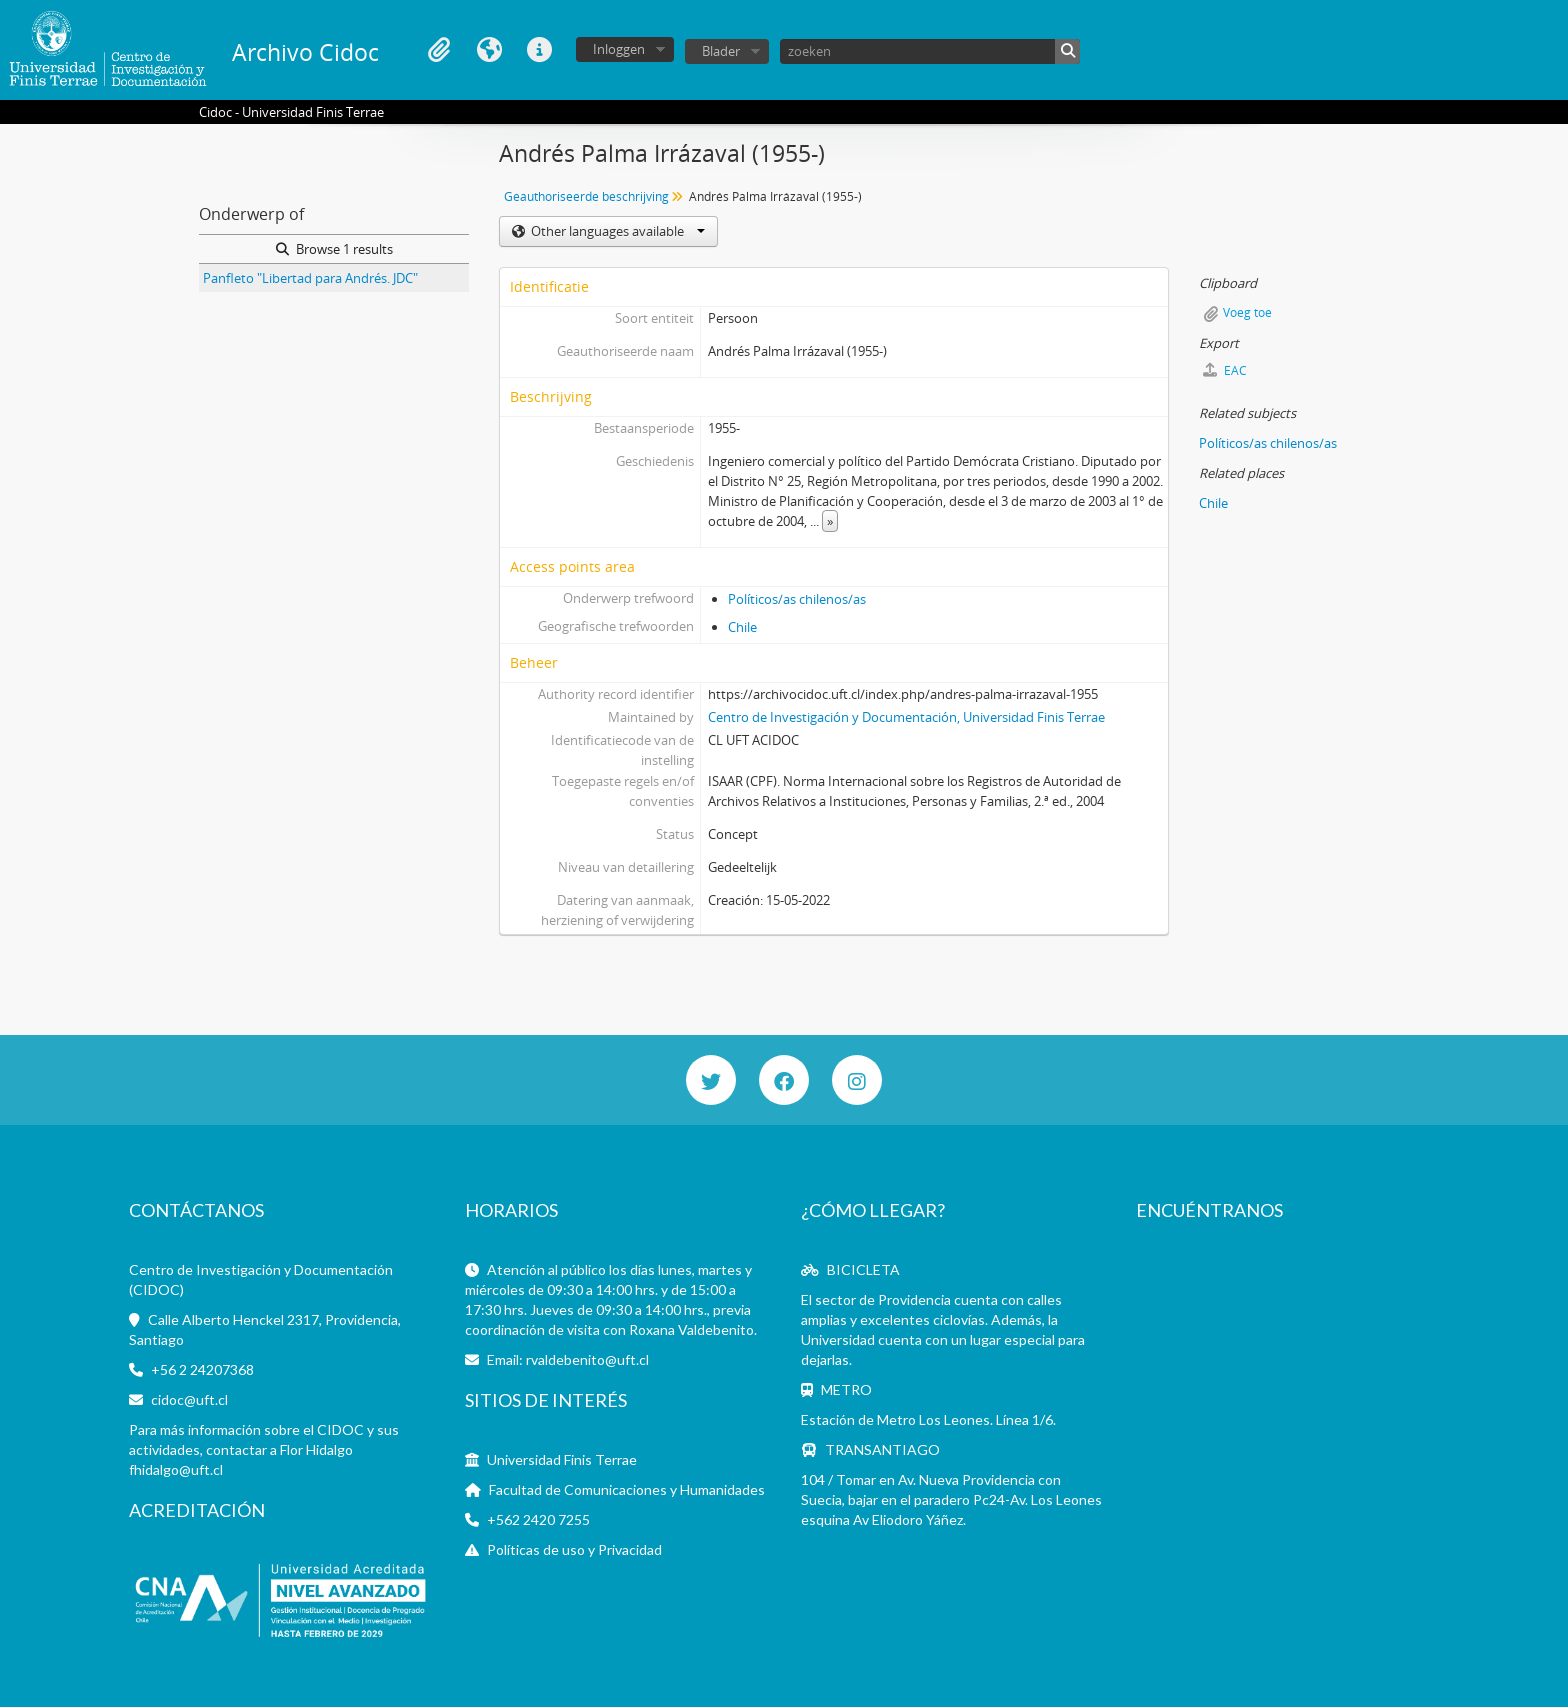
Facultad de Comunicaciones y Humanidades (627, 1489)
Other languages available (616, 231)
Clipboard (439, 50)
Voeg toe (1247, 312)
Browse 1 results (334, 249)
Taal (489, 50)
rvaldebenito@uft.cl (587, 1359)
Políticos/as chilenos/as (797, 599)
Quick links (539, 50)
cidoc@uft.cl (189, 1399)
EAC (1225, 370)
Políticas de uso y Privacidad (574, 1549)
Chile (742, 627)
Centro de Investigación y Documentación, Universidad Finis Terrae (906, 717)
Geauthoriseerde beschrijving (586, 196)
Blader (721, 51)
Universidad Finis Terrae (562, 1459)
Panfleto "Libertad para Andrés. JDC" (310, 278)
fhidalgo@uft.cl (176, 1469)
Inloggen (619, 49)
